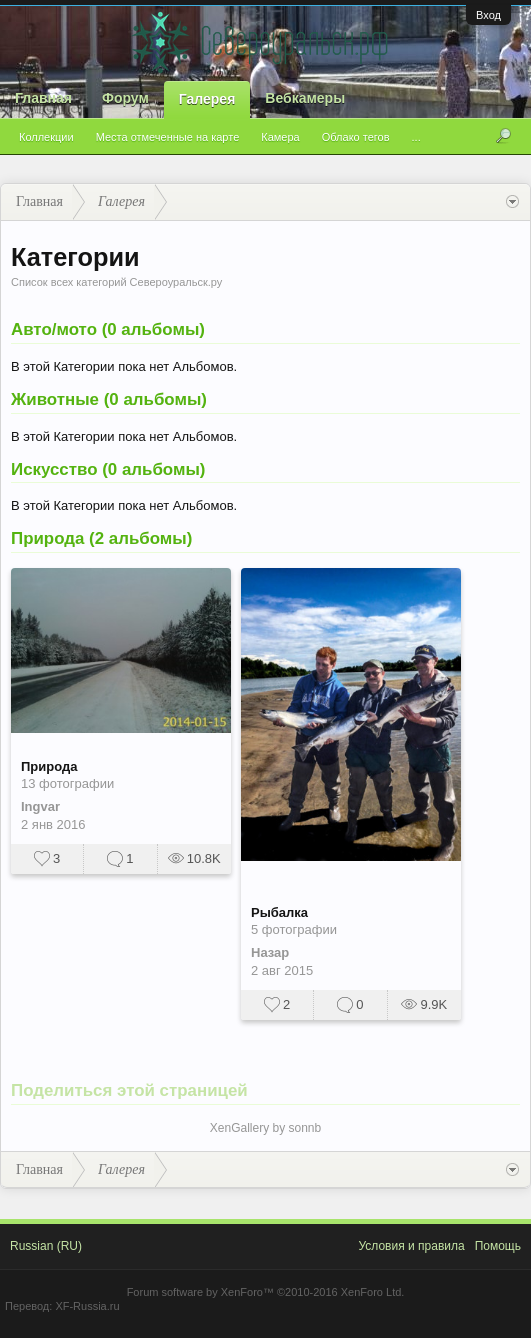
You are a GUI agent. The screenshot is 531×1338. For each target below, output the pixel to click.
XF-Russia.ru (87, 1306)
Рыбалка (279, 912)
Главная (43, 98)
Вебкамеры (305, 98)
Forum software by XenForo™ (266, 1292)
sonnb (305, 1128)
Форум (125, 98)
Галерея (207, 99)
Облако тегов (356, 137)
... (416, 137)
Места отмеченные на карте (168, 137)
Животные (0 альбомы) (109, 399)
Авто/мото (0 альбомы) (108, 329)
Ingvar (40, 806)
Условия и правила (411, 1246)
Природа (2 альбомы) (101, 538)
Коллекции (46, 137)
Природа (49, 766)
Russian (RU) (46, 1246)
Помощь (498, 1246)
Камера (280, 137)
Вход (488, 15)
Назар (270, 952)
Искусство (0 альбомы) (108, 469)
